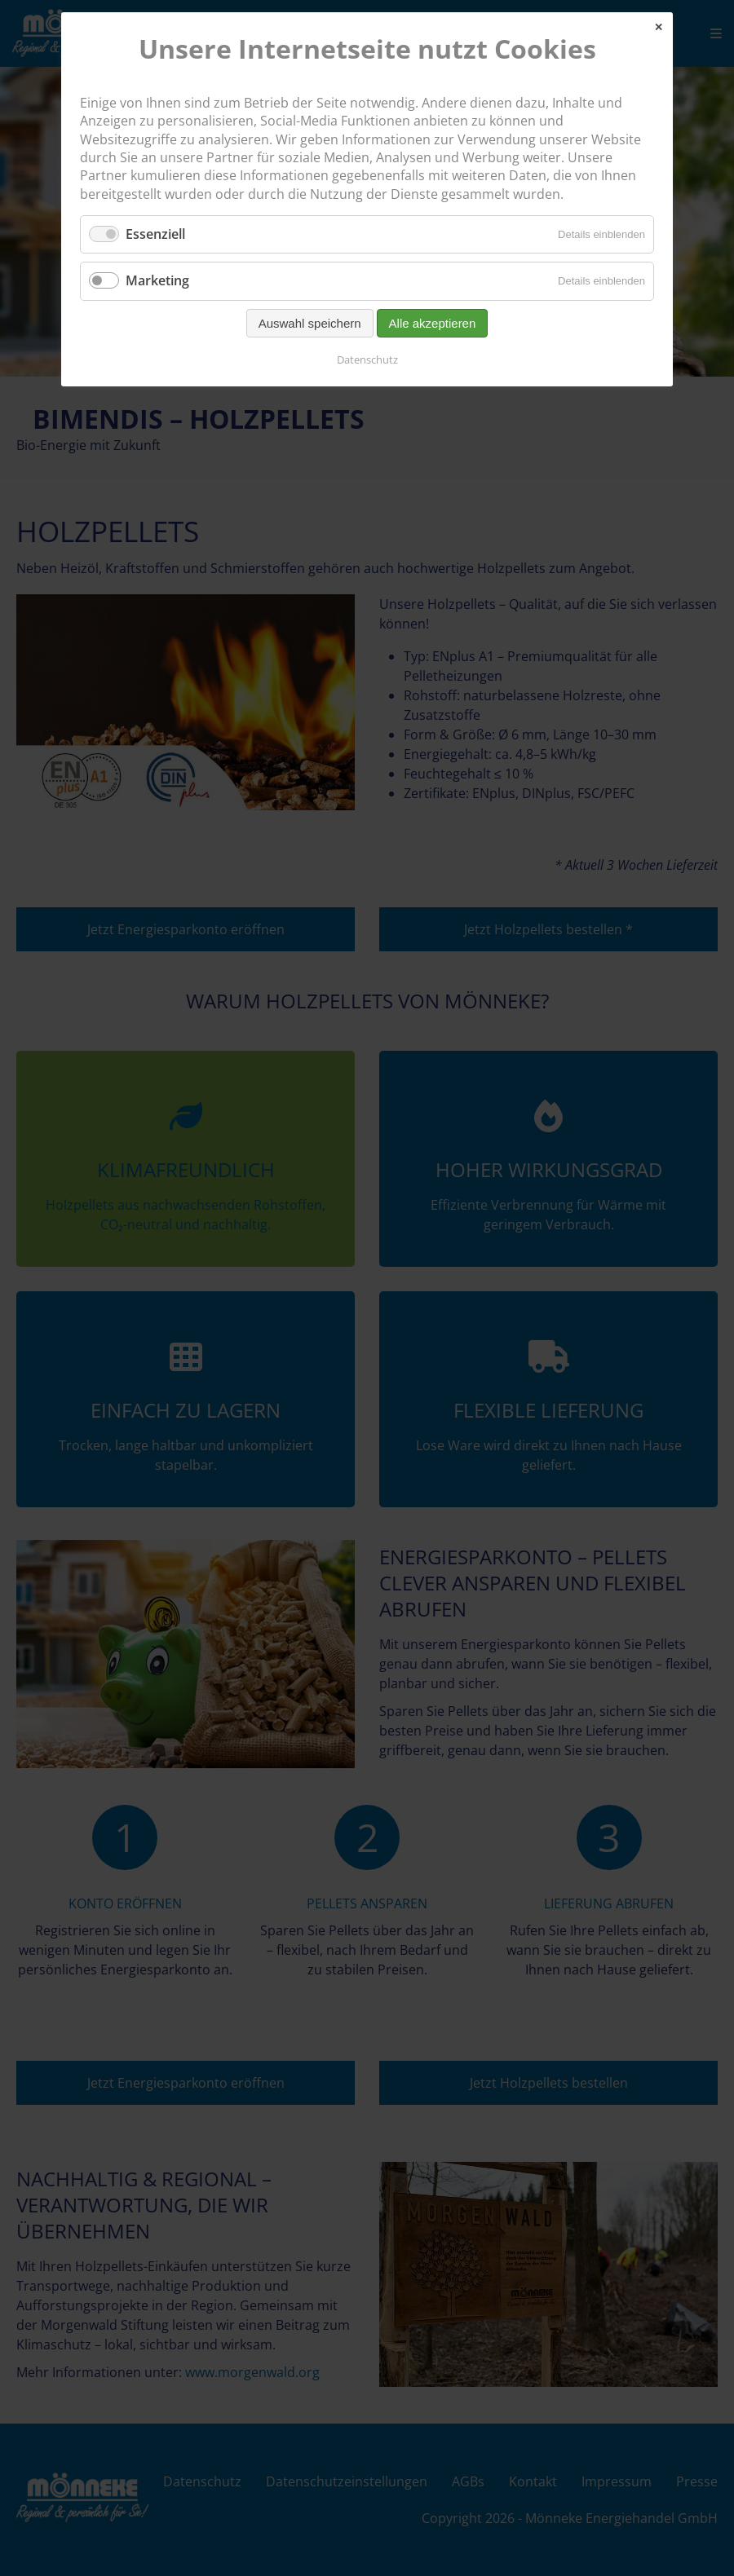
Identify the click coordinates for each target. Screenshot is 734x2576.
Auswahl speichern (310, 323)
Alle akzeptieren (432, 323)
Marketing (157, 280)
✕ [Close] (658, 27)
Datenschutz (367, 359)
